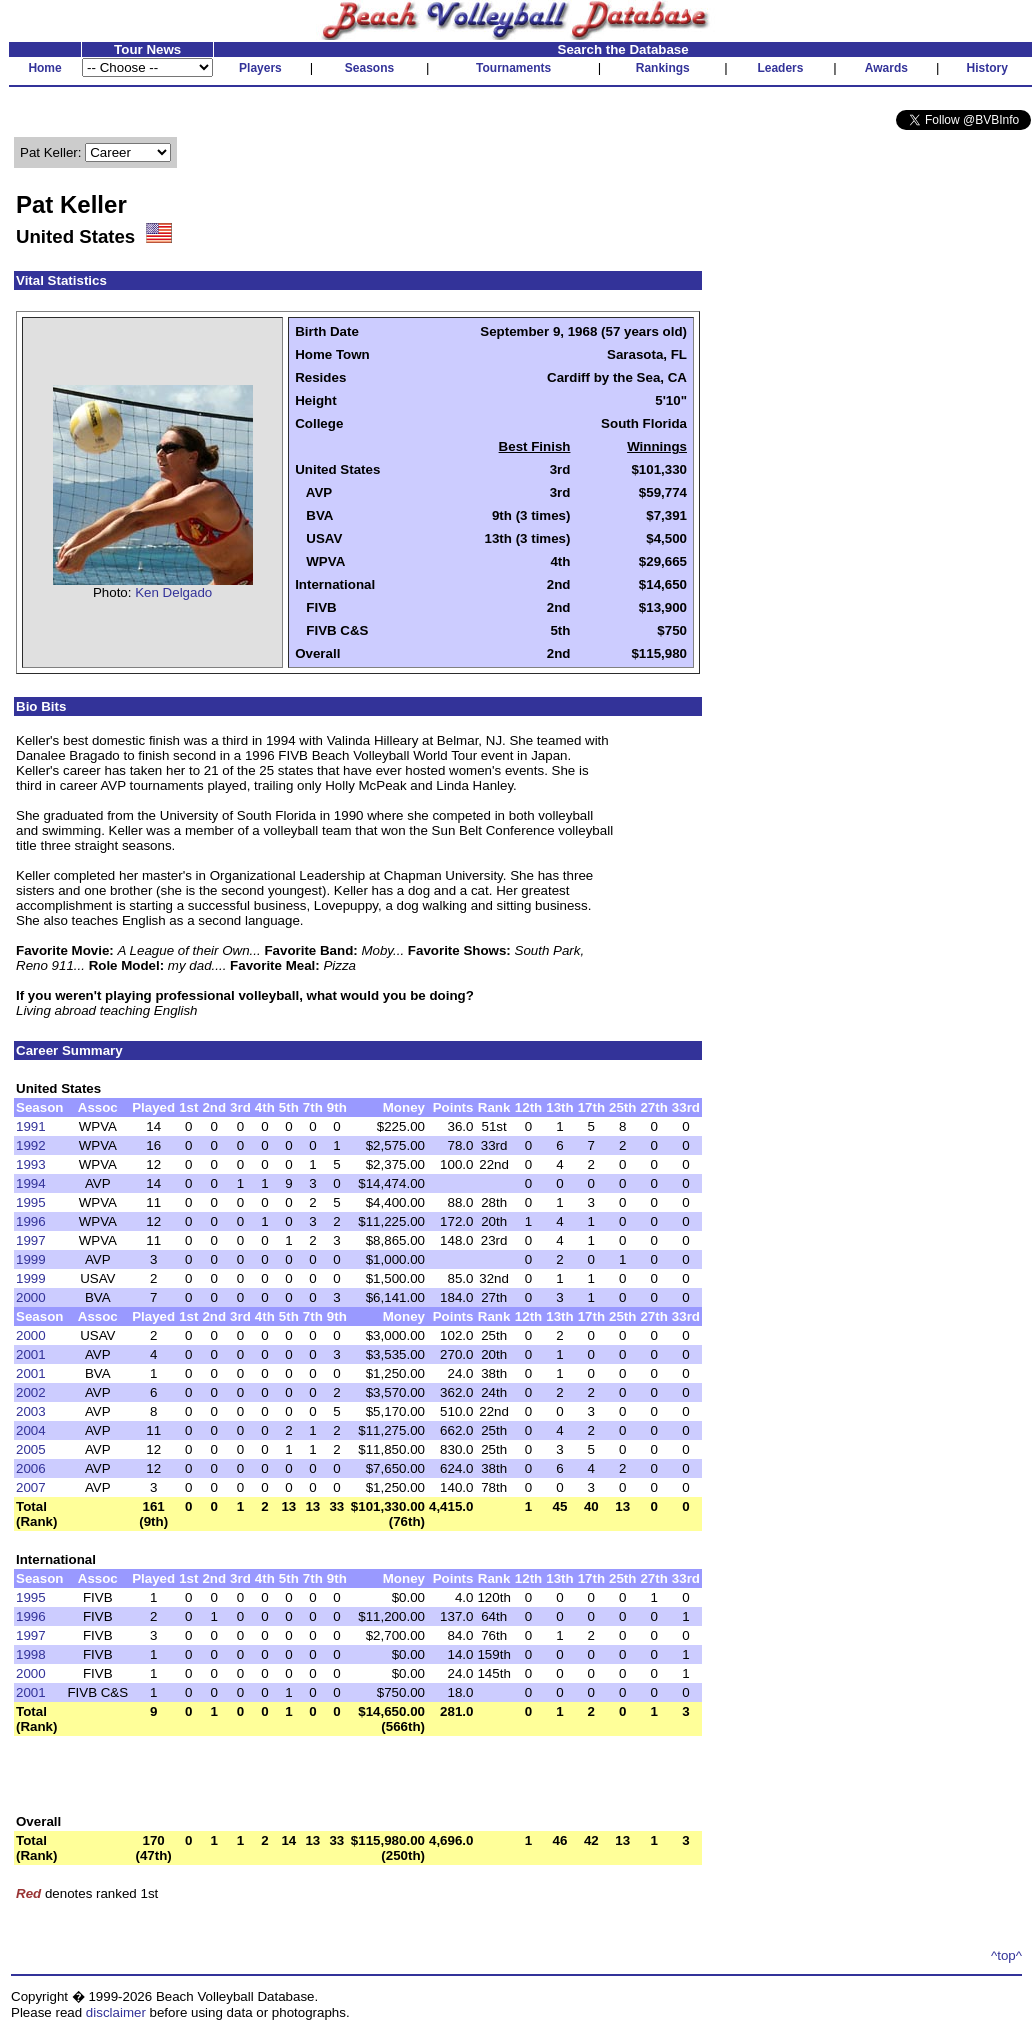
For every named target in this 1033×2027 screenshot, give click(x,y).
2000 (31, 1297)
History (987, 68)
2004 (31, 1430)
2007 (31, 1487)
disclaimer (116, 2012)
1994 (31, 1183)
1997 (31, 1240)
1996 (31, 1221)
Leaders (780, 68)
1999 (31, 1259)
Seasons (369, 68)
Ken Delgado (173, 592)
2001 (31, 1354)
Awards (886, 68)
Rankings (663, 68)
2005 (31, 1449)
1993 (31, 1164)
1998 (31, 1654)
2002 (31, 1392)
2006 (31, 1468)
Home (44, 68)
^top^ (1006, 1955)
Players (260, 68)
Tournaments (513, 68)
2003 (31, 1411)
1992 (31, 1145)
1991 (31, 1126)
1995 (31, 1202)
